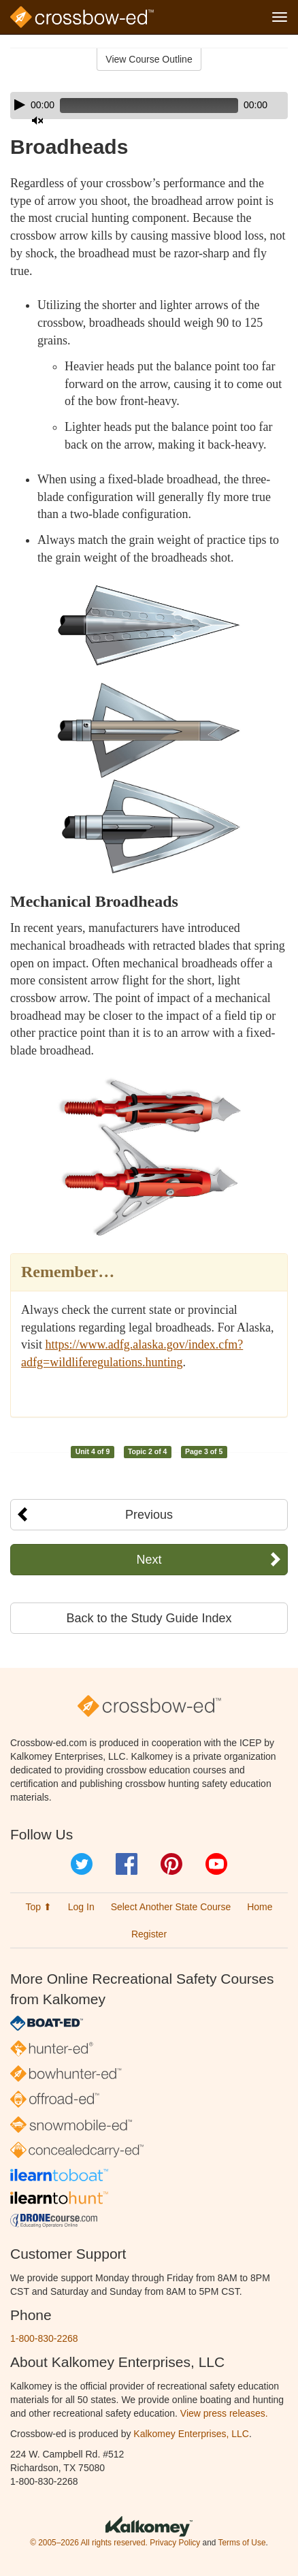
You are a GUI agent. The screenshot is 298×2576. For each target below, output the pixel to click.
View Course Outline (148, 59)
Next (148, 1559)
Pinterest (171, 1864)
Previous (149, 1515)
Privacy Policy (175, 2542)
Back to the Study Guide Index (148, 1618)
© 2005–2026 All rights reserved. (89, 2542)
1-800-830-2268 (44, 2338)
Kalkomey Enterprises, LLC (191, 2433)
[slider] (149, 105)
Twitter (82, 1864)
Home (259, 1906)
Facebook (126, 1864)
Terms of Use (241, 2542)
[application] (149, 105)
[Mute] (37, 120)
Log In (81, 1906)
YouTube (216, 1864)
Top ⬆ (38, 1906)
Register (149, 1934)
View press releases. (224, 2413)
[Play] (19, 104)
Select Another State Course (171, 1906)
